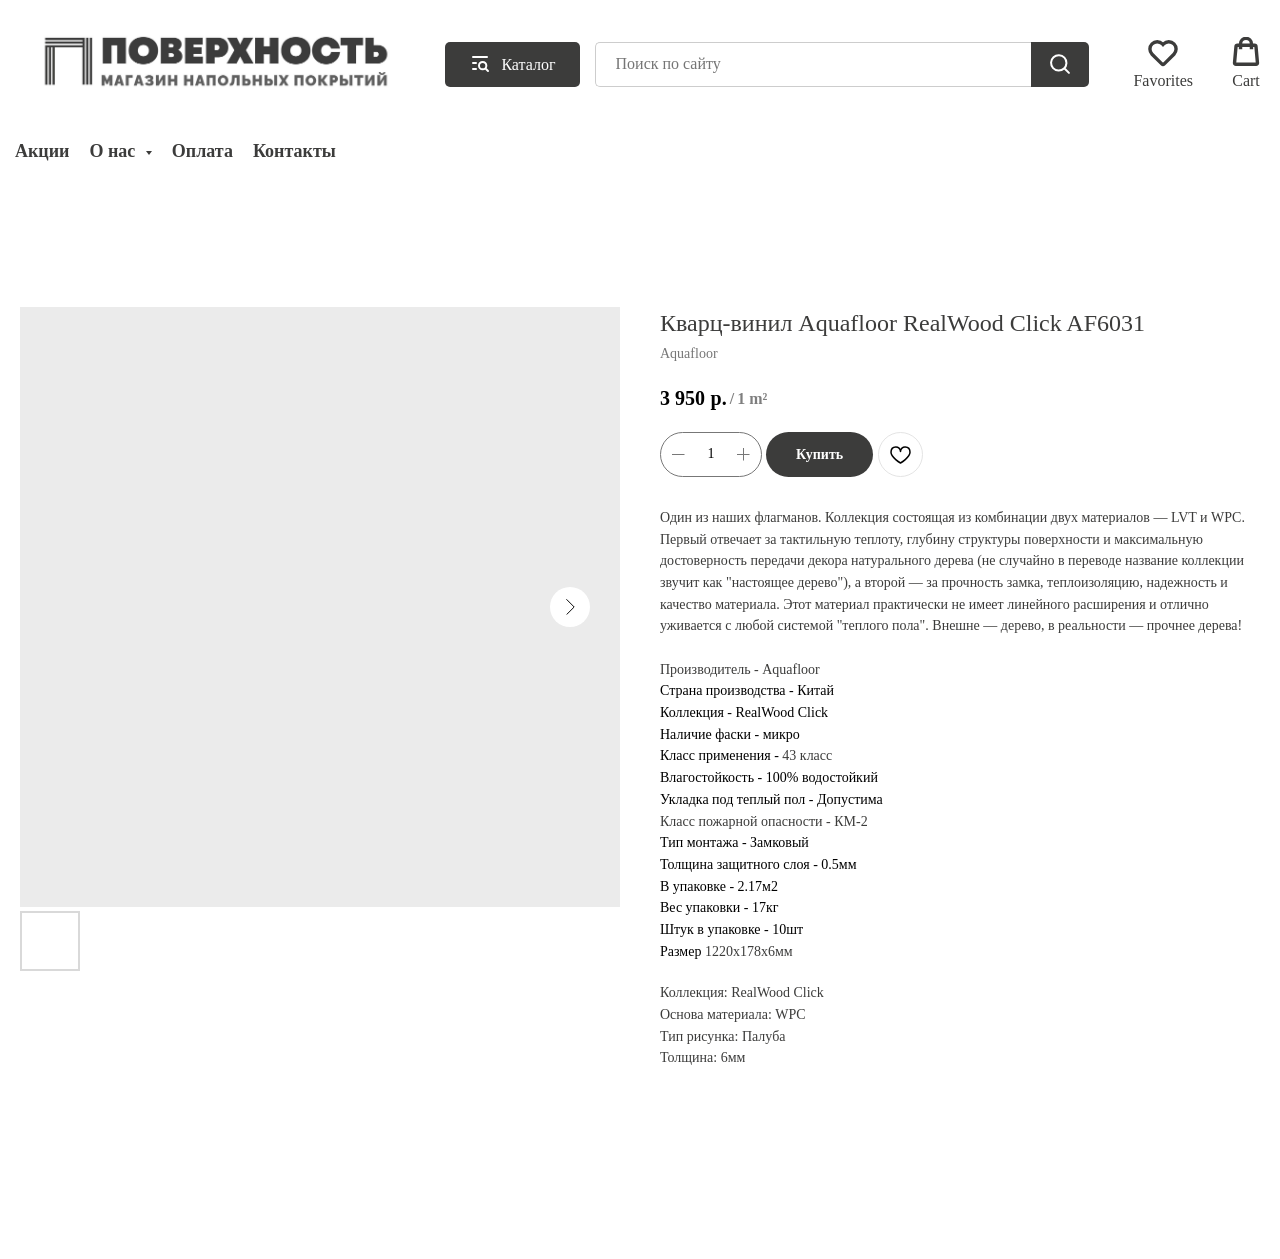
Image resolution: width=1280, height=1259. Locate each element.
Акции (42, 151)
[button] (1163, 63)
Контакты (294, 151)
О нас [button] (114, 151)
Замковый (779, 842)
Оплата (202, 151)
